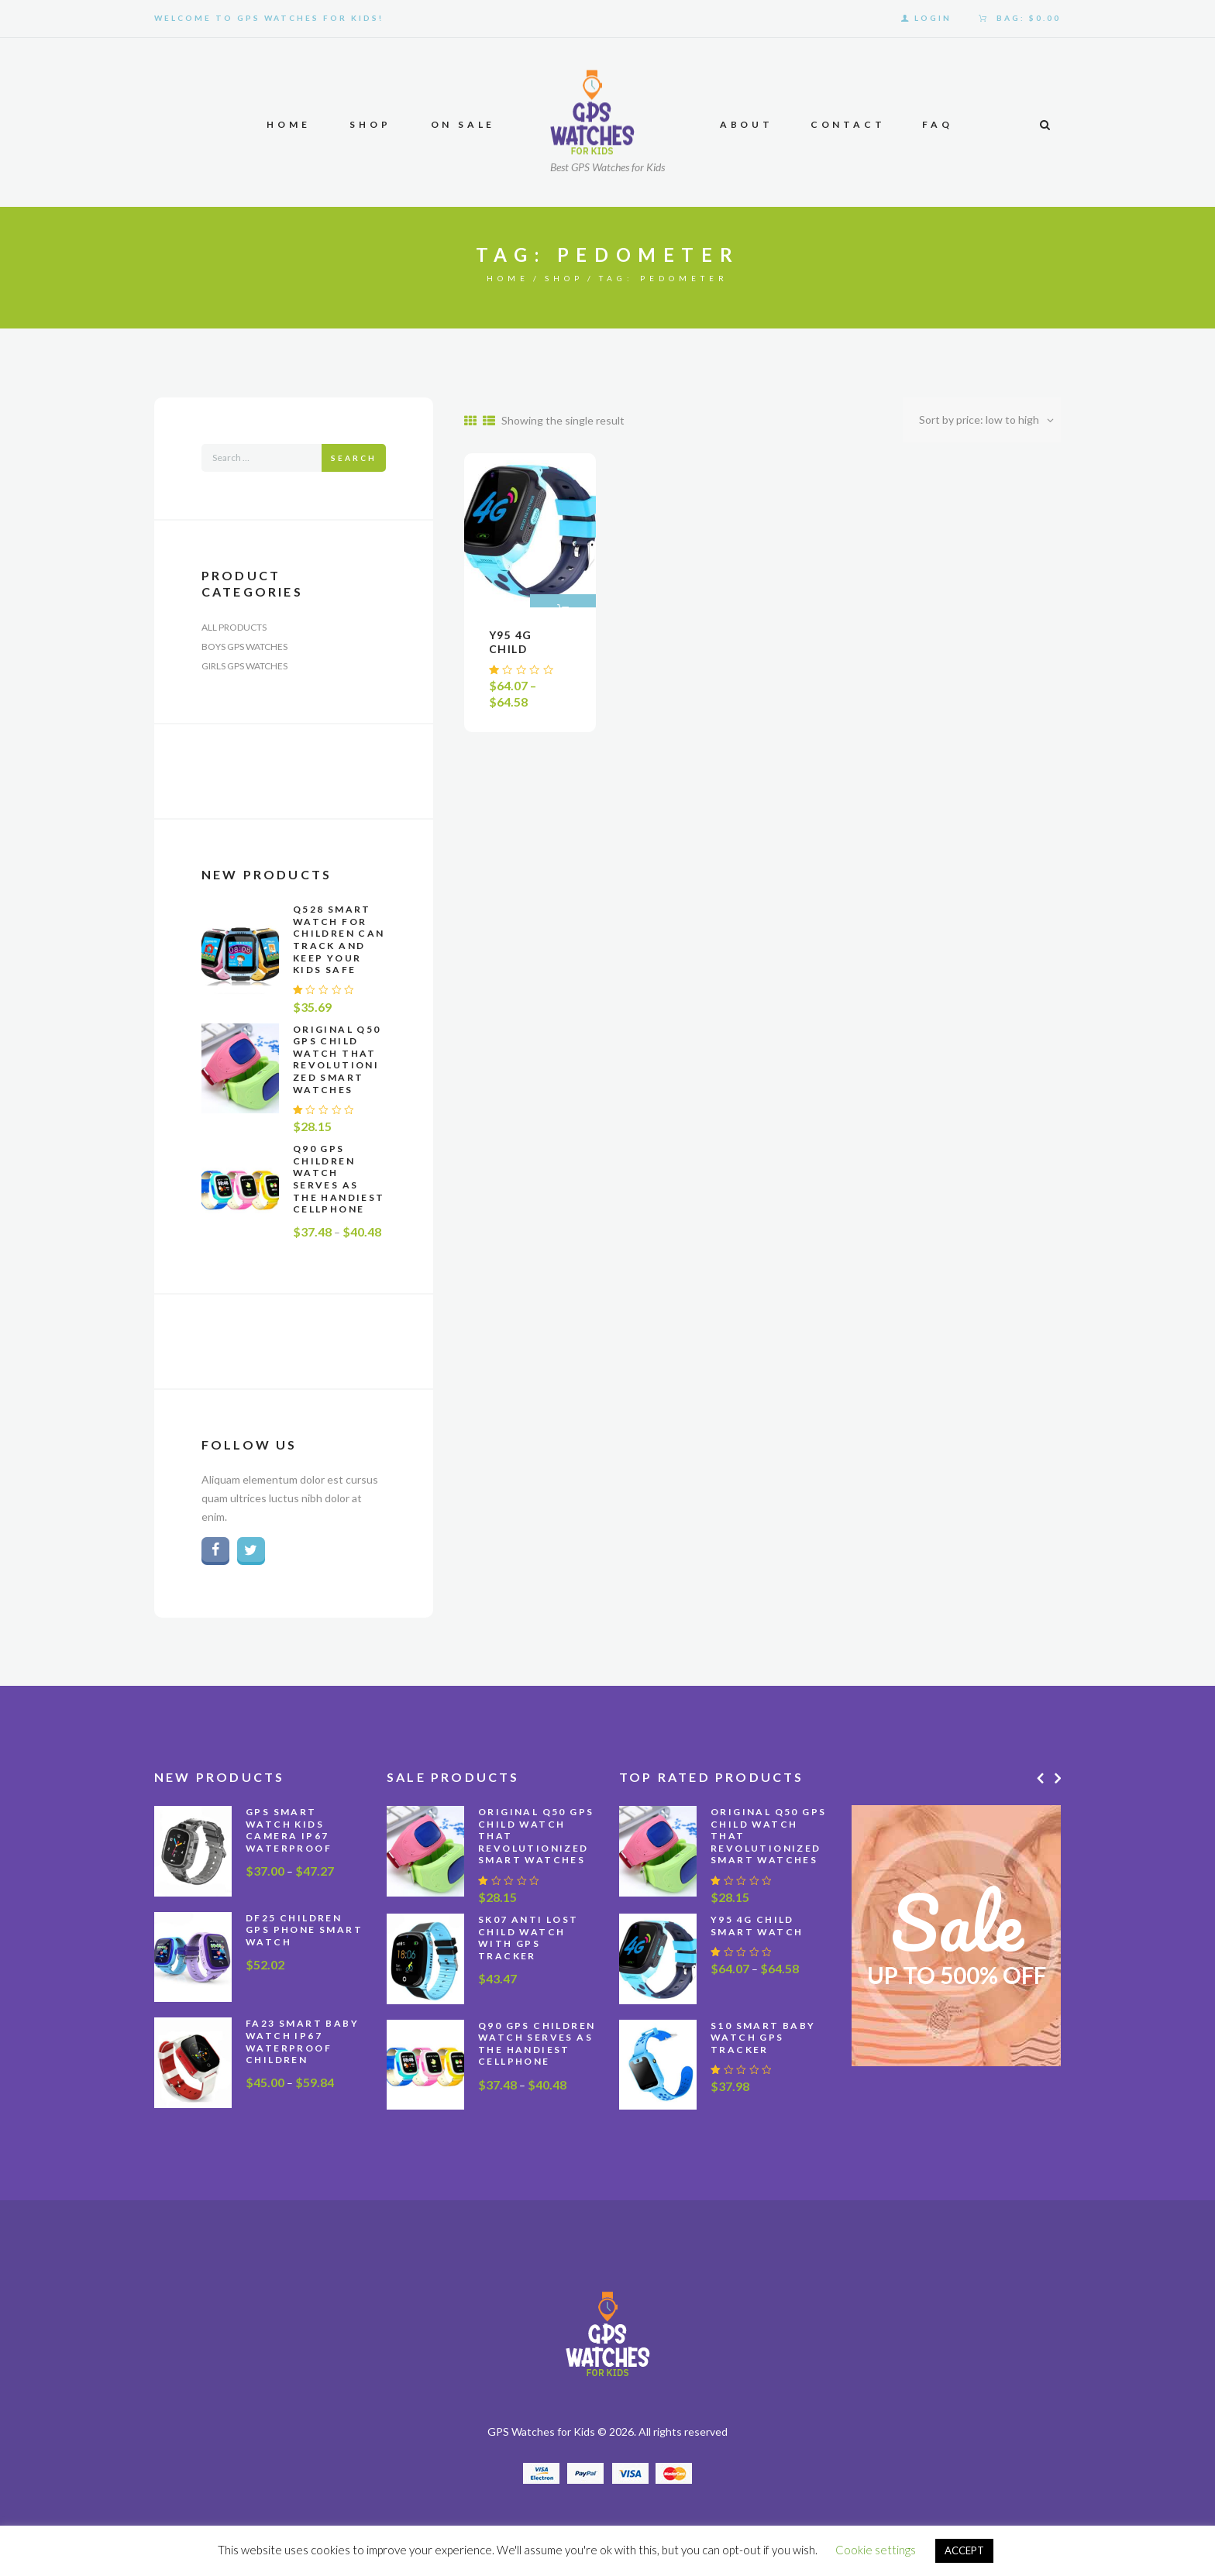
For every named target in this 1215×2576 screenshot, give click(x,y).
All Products (234, 627)
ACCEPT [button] (964, 2550)
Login (933, 17)
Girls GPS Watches (244, 666)
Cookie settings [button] (875, 2550)
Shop (564, 278)
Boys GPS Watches (244, 646)
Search (354, 458)
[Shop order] (982, 420)
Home (508, 278)
